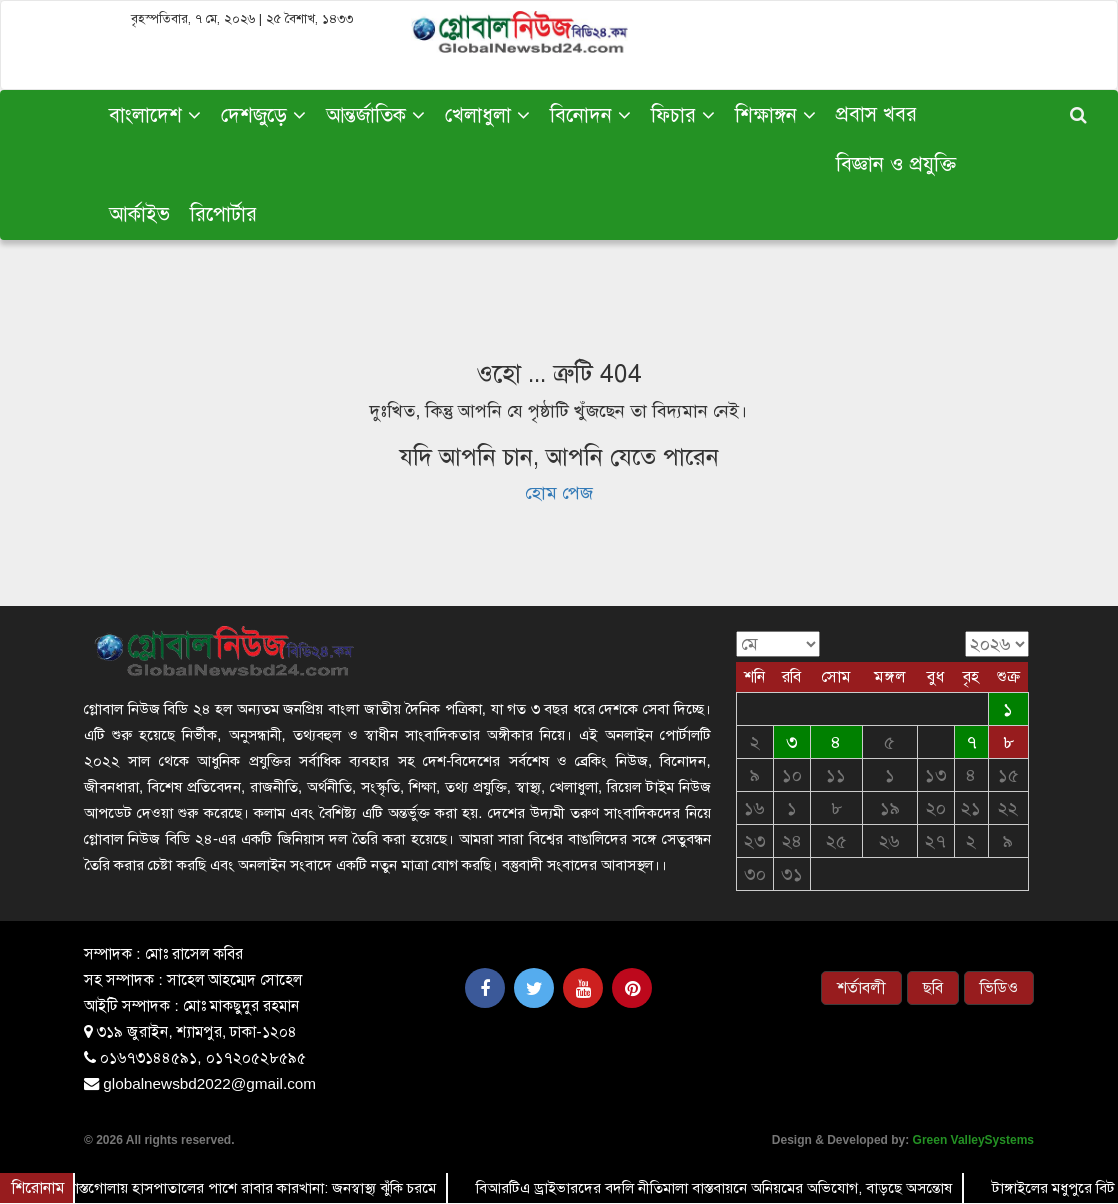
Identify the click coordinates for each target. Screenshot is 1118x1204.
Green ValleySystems (973, 1140)
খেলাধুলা (487, 115)
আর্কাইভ (139, 214)
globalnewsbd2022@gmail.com (209, 1083)
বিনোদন (590, 115)
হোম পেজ (559, 493)
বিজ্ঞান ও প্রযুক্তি (896, 164)
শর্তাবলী (861, 988)
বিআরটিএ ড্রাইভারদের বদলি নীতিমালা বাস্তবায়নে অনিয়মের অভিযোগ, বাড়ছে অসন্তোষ (715, 1188)
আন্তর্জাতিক (375, 115)
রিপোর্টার (223, 214)
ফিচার (683, 115)
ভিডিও (999, 988)
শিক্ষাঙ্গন (775, 115)
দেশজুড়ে (263, 115)
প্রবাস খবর (876, 114)
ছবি (933, 988)
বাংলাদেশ (155, 115)
